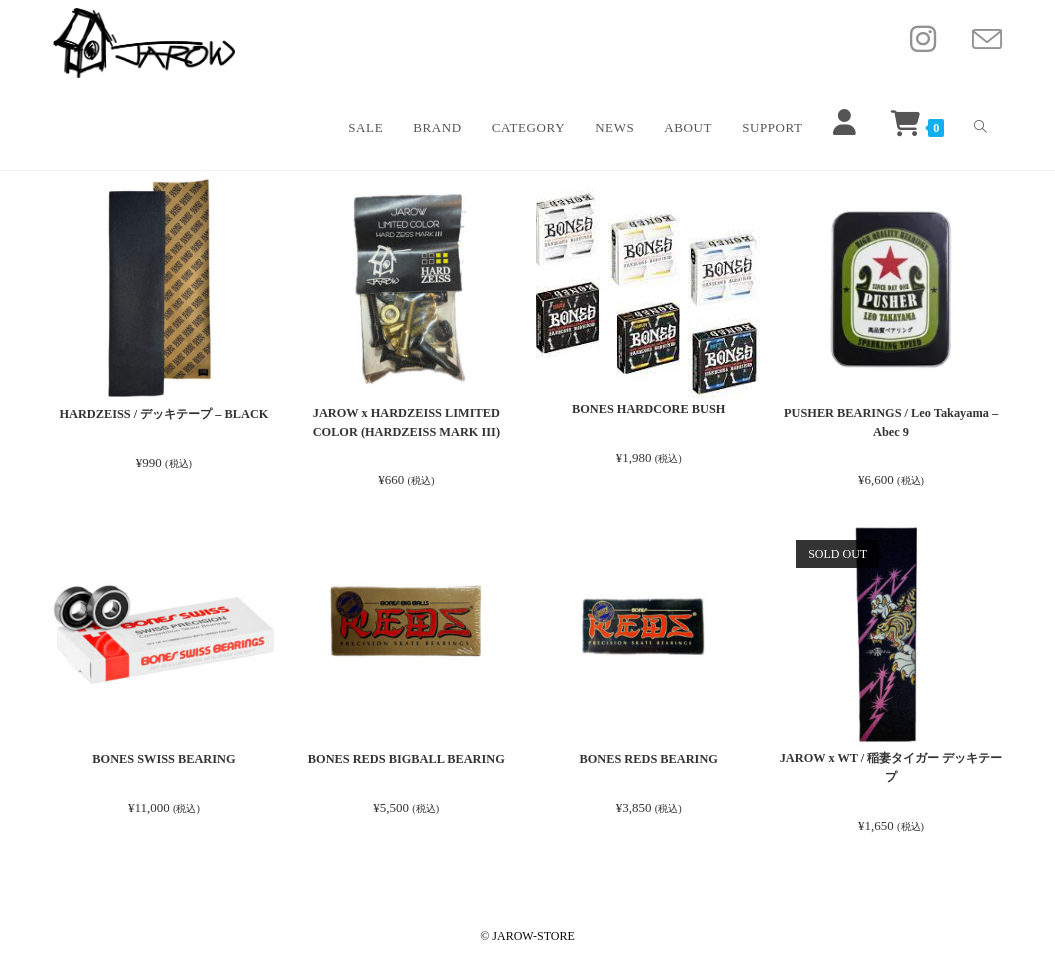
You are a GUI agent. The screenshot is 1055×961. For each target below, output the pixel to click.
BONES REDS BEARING (649, 760)
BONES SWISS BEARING (163, 760)
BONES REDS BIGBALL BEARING (406, 760)
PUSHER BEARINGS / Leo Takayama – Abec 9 (891, 423)
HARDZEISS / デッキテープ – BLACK (164, 413)
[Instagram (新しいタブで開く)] (923, 39)
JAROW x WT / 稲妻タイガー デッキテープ (891, 770)
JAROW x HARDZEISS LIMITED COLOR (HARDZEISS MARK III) (407, 423)
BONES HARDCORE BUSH (649, 408)
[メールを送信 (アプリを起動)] (987, 40)
